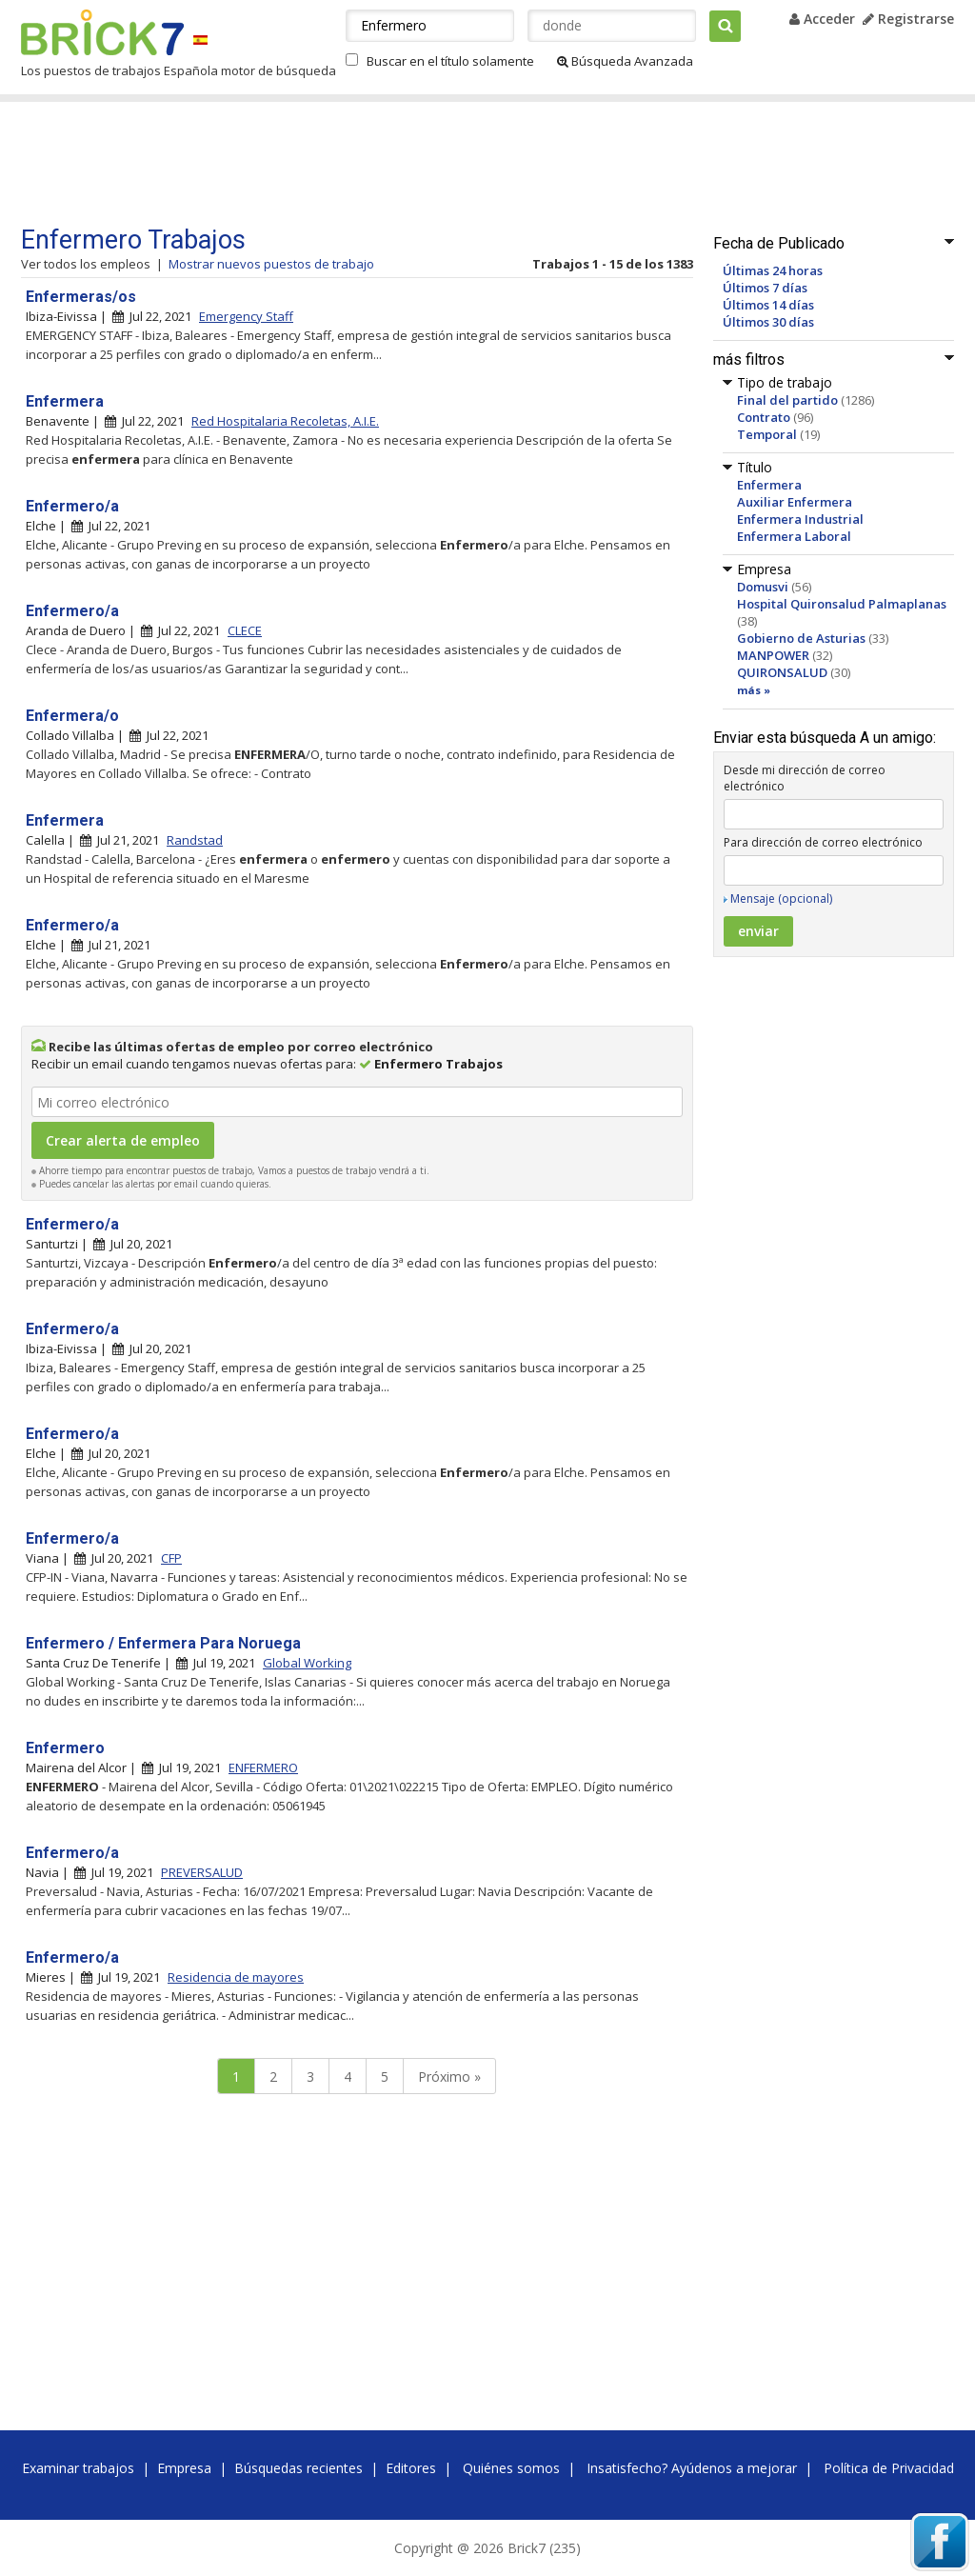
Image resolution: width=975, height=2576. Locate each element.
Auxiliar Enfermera (794, 501)
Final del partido (787, 400)
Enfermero (65, 1748)
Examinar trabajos (78, 2468)
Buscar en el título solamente (450, 61)
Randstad (195, 840)
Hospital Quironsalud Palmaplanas (841, 603)
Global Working (307, 1662)
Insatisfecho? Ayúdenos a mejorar (692, 2468)
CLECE (245, 630)
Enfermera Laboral (794, 536)
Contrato (763, 417)
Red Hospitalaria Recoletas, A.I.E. (285, 420)
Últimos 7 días (765, 287)
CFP (171, 1558)
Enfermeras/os (81, 297)
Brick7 (102, 32)
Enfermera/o (72, 716)
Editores (411, 2468)
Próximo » (449, 2076)
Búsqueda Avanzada (625, 61)
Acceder (822, 19)
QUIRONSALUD (782, 672)
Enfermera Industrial (800, 519)
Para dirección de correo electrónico (823, 842)
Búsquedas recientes (298, 2468)
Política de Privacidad (889, 2468)
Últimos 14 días (768, 304)
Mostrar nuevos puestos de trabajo (271, 263)
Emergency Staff (246, 316)
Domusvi (762, 586)
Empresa (184, 2468)
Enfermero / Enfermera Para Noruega (163, 1643)
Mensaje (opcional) (781, 898)
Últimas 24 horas (773, 270)
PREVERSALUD (202, 1872)
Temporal (767, 434)
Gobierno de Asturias (801, 638)
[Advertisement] (381, 163)
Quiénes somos (511, 2468)
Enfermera (769, 484)
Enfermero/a (72, 506)
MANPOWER (773, 655)
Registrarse (908, 19)
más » (753, 690)
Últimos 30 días (768, 321)
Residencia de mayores (236, 1977)
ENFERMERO (263, 1767)
